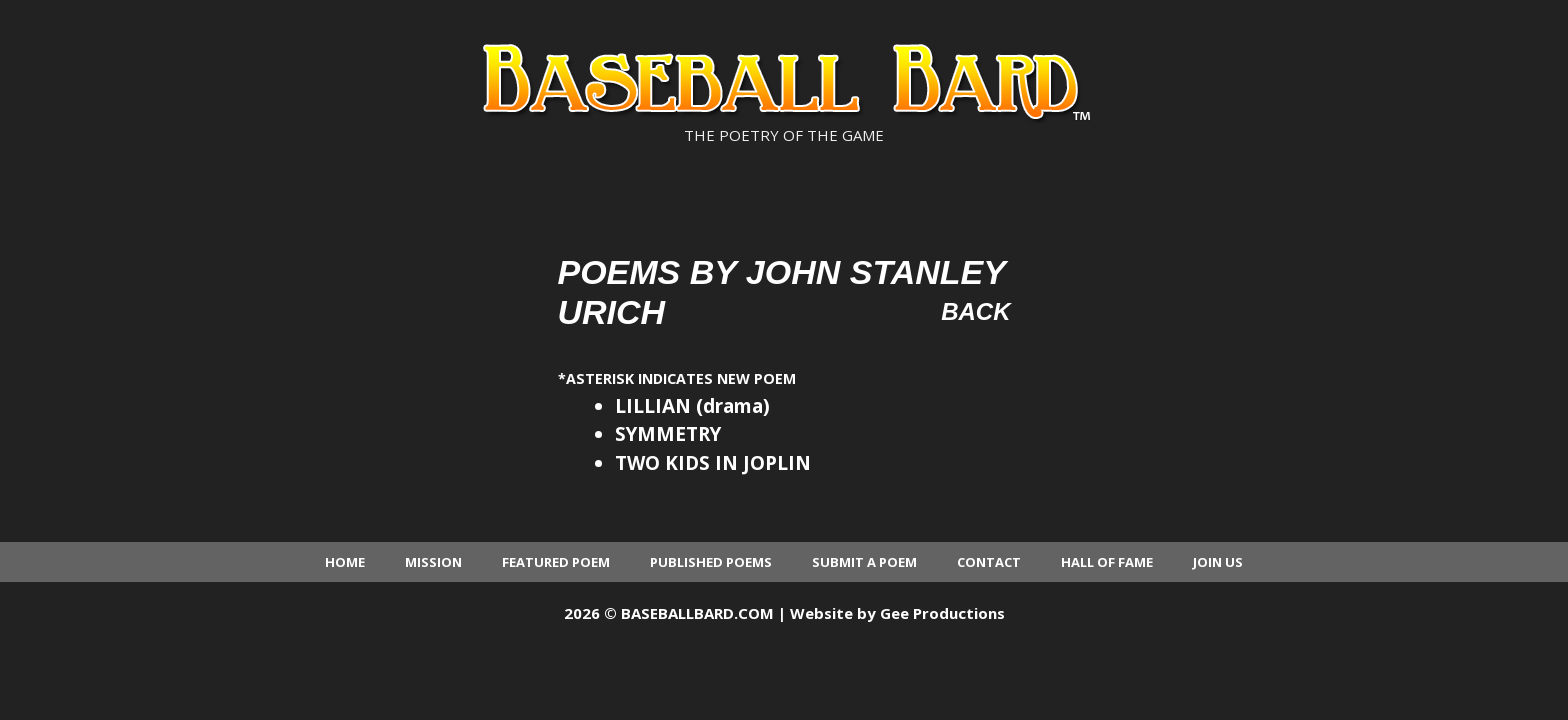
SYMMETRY (668, 434)
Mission (433, 562)
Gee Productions (942, 613)
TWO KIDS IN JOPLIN (713, 463)
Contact (989, 562)
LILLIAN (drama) (692, 406)
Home (345, 562)
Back (975, 311)
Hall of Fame (1107, 562)
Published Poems (711, 562)
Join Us (1218, 562)
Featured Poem (556, 562)
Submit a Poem (864, 562)
